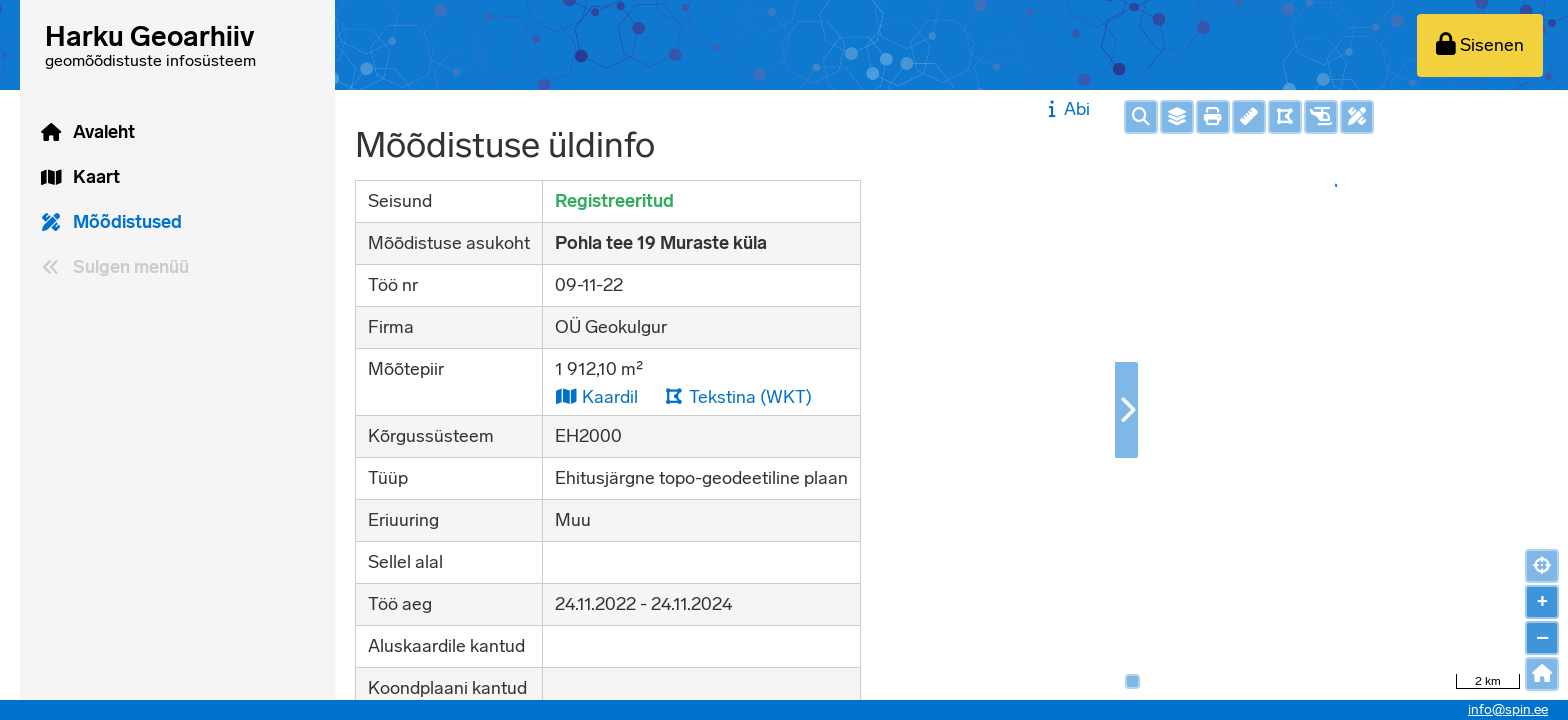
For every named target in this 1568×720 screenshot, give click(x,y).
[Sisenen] (1480, 45)
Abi (1066, 109)
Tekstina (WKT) (738, 396)
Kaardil (596, 396)
